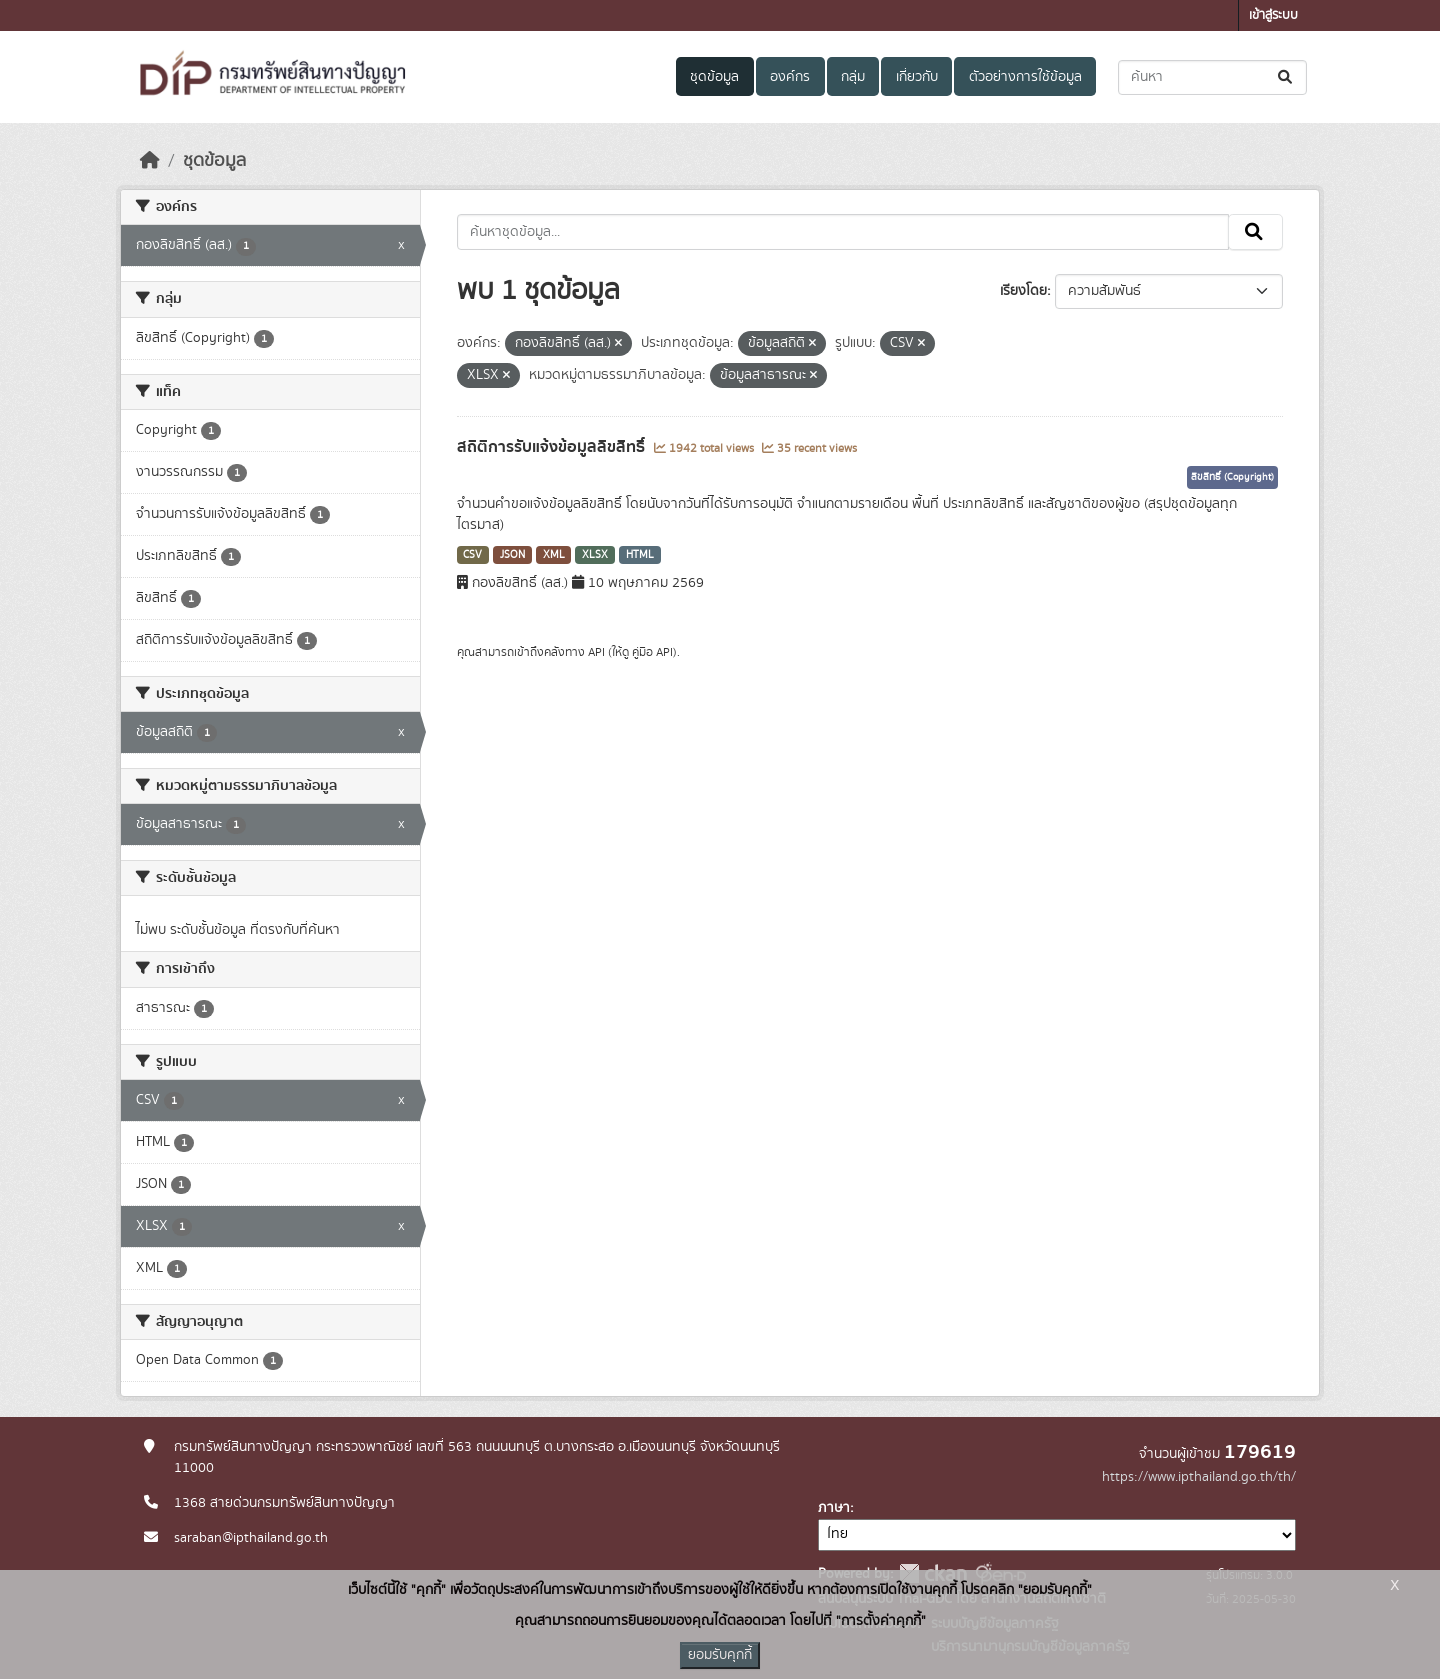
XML (554, 555)
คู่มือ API (652, 652)
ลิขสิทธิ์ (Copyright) (1232, 477)
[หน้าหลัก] (150, 161)
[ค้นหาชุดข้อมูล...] (1212, 77)
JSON (512, 555)
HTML (640, 555)
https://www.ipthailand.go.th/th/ (1199, 1477)
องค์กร (790, 77)
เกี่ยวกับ (917, 77)
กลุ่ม (853, 77)
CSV (472, 555)
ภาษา (834, 1508)
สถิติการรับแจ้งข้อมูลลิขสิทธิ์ (553, 447)
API (596, 652)
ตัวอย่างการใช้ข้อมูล (1025, 77)
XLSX (595, 555)
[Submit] (1286, 77)
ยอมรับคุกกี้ (720, 1655)
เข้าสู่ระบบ (1273, 15)
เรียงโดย (1023, 291)
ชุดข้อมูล (714, 77)
